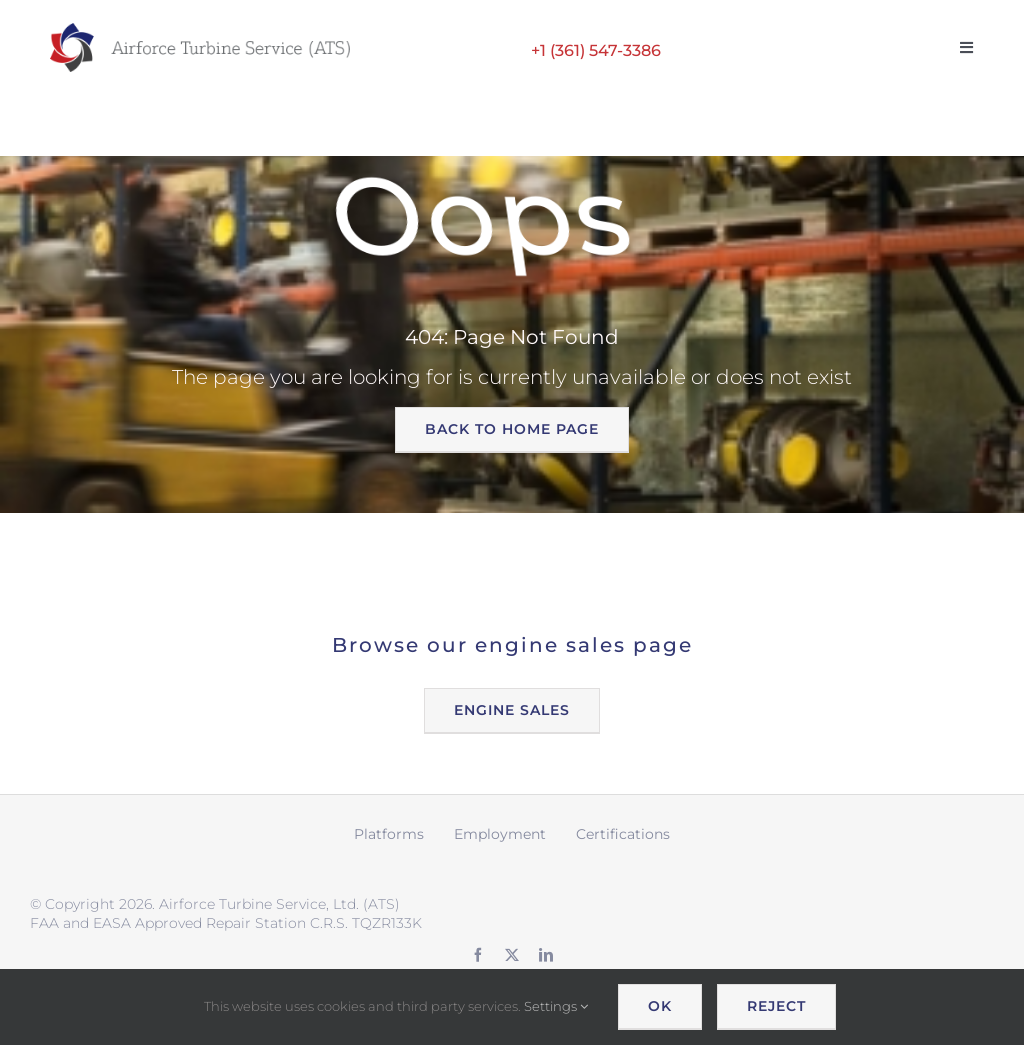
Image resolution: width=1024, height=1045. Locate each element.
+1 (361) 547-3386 (596, 50)
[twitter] (512, 955)
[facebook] (478, 955)
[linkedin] (546, 955)
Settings (556, 1006)
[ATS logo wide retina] (200, 30)
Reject (776, 1006)
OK (660, 1006)
